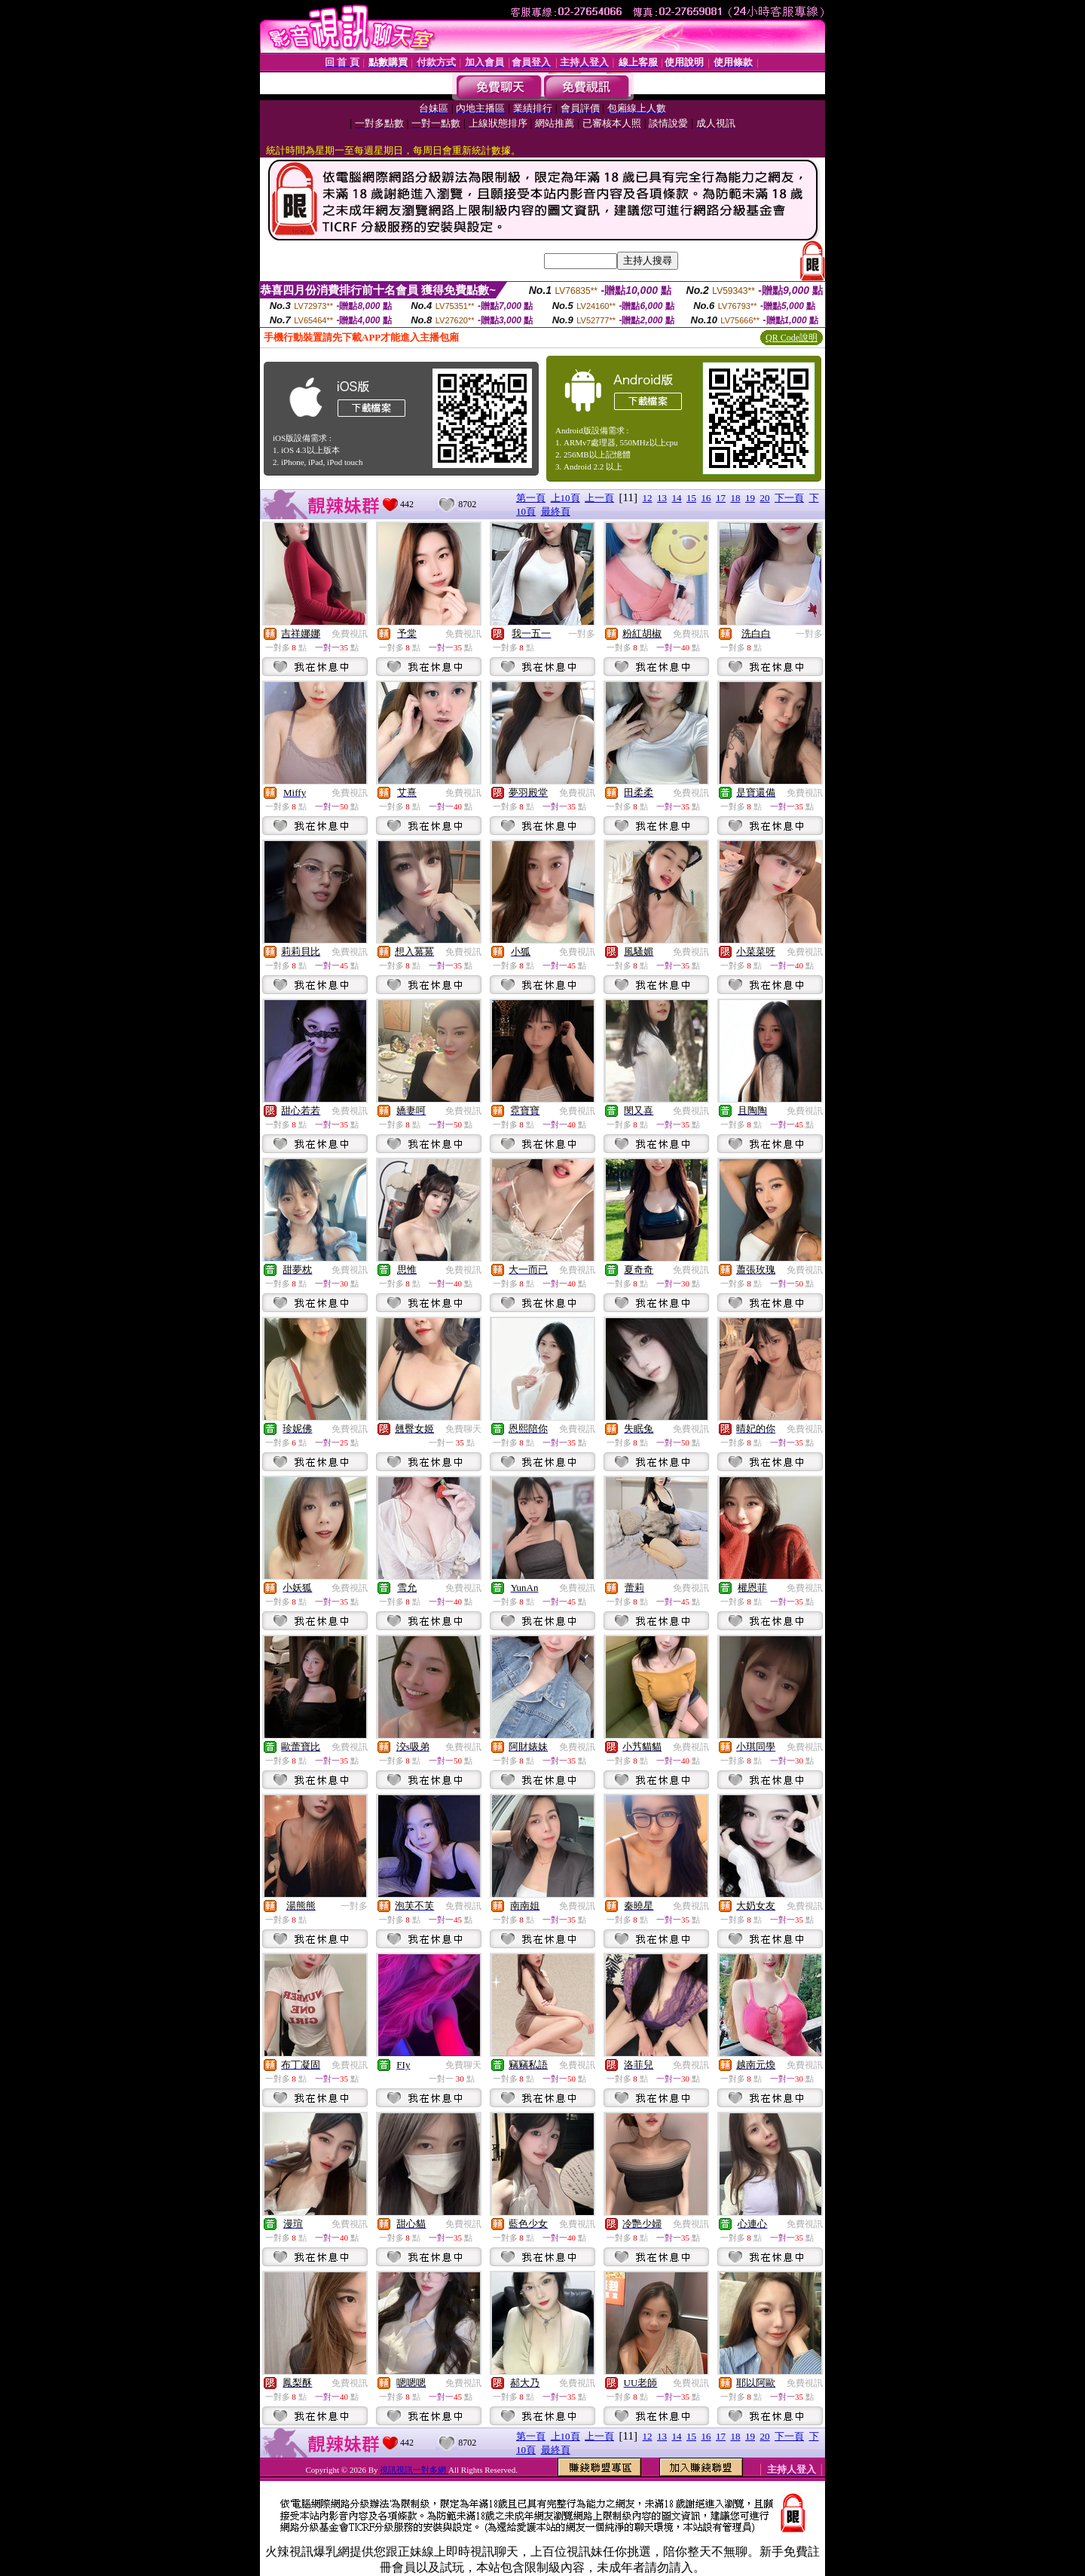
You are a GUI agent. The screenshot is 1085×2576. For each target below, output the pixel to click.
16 (706, 497)
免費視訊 (350, 634)
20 (765, 497)
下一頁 (789, 497)
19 (750, 497)
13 (662, 497)
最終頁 (555, 511)
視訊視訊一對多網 (414, 2469)
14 (677, 497)
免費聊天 (463, 1429)
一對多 (581, 634)
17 (721, 497)
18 (736, 497)
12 (648, 497)
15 (691, 497)
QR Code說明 (792, 337)
